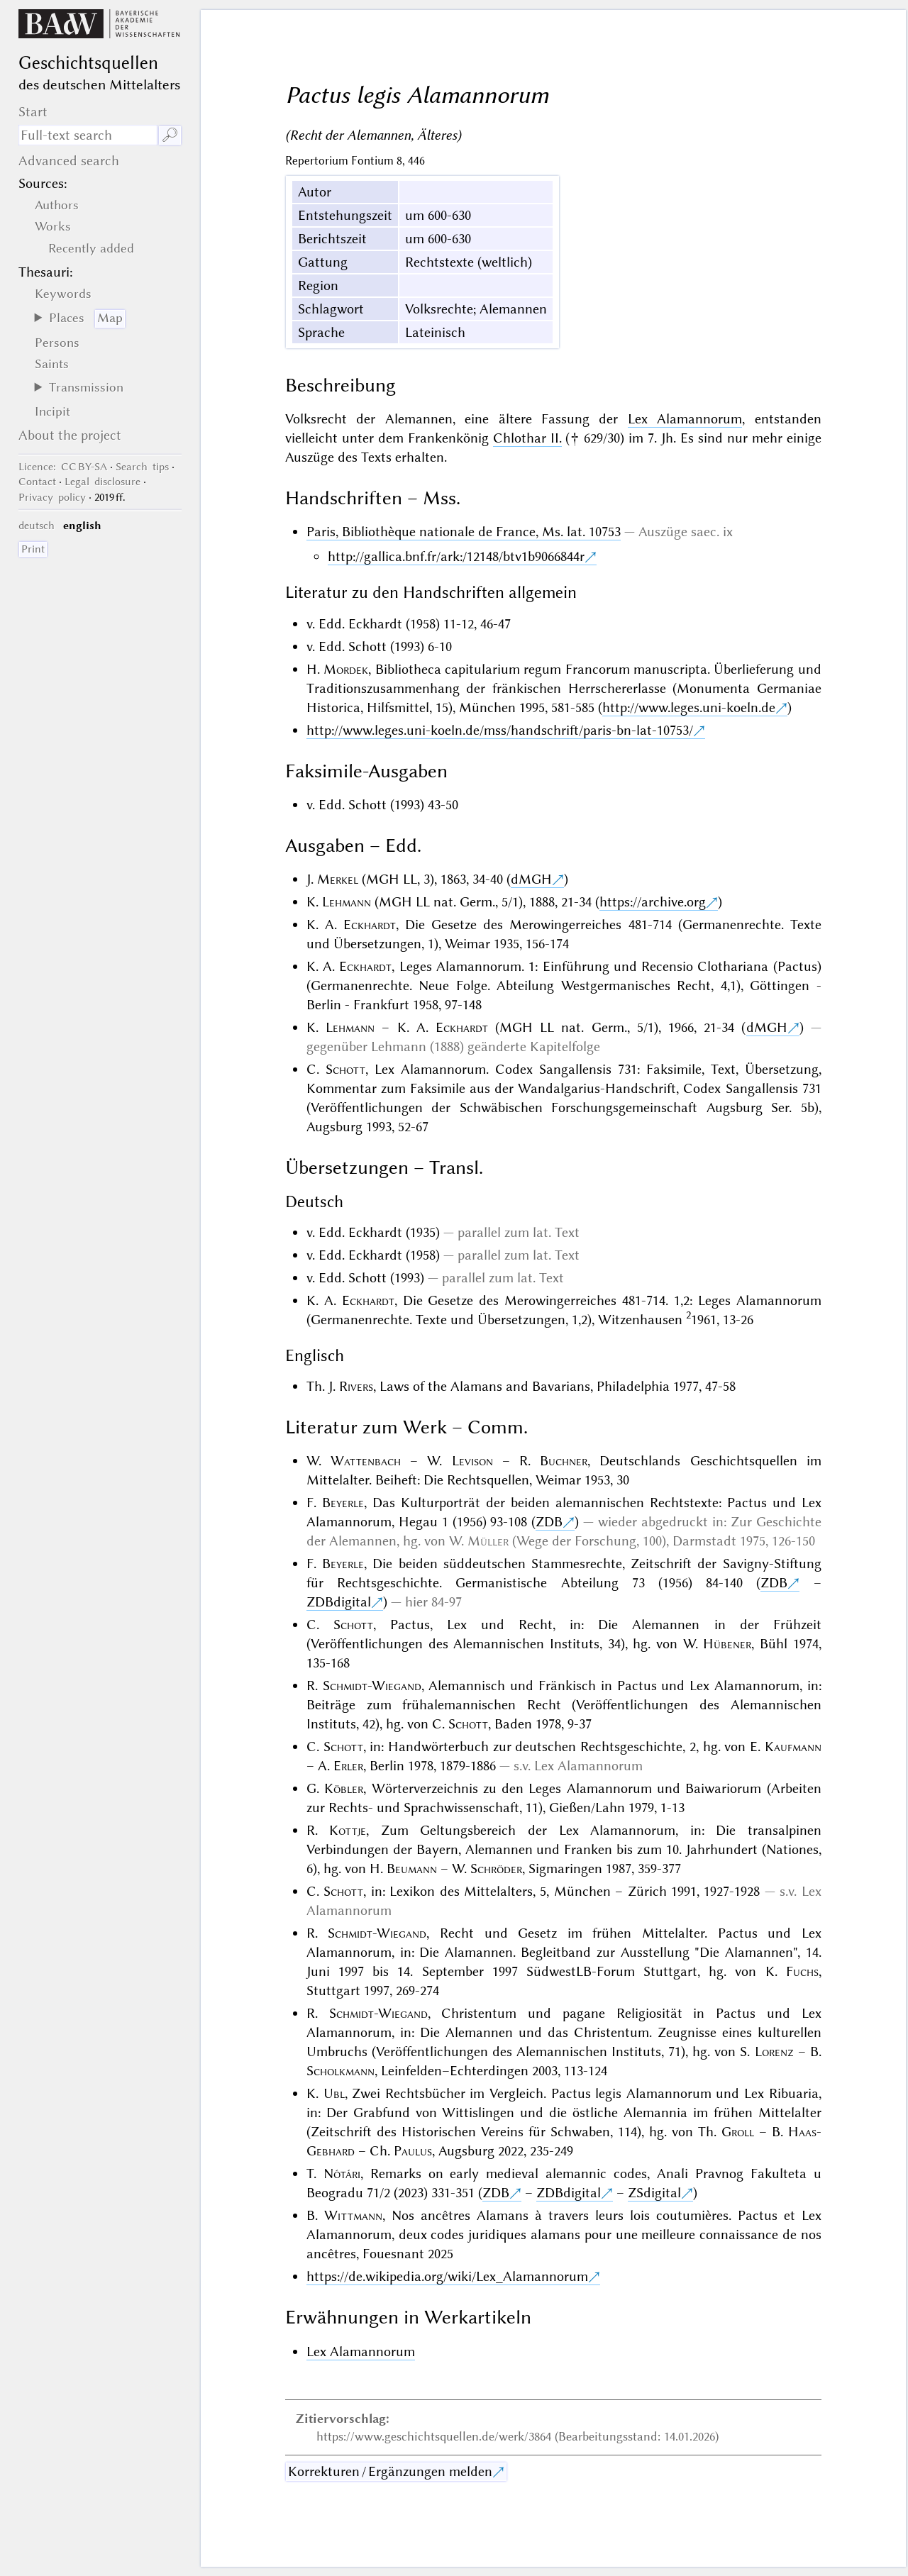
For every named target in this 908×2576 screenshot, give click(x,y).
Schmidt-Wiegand (372, 1685)
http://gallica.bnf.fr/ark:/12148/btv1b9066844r (456, 556)
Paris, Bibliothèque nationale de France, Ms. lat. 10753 (463, 531)
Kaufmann (793, 1746)
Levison (472, 1461)
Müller (488, 1541)
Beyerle (343, 1502)
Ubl (334, 2093)
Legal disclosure (102, 481)
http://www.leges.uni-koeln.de (688, 707)
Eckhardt (369, 924)
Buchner (563, 1461)
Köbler (343, 1788)
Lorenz (774, 2051)
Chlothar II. (527, 438)
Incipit (52, 411)
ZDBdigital (338, 1602)
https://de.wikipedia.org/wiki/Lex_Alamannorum (447, 2276)
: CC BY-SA (62, 466)
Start (33, 112)
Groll (737, 2131)
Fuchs (802, 1971)
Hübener (727, 1644)
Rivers (356, 1386)
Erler (348, 1766)
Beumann (412, 1868)
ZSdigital (654, 2192)
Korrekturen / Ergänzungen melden (390, 2471)
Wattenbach (366, 1461)
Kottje (347, 1830)
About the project (69, 435)
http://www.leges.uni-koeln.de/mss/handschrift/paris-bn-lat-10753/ (499, 730)
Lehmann (346, 902)
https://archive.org (652, 902)
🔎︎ (170, 135)
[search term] (87, 135)
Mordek (345, 669)
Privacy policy (52, 497)
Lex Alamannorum (685, 419)
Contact (37, 481)
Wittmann (353, 2215)
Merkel (337, 879)
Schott (345, 1069)
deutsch (36, 525)
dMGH (531, 879)
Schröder (496, 1868)
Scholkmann (340, 2071)
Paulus (413, 2151)
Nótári (341, 2173)
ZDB (549, 1522)
